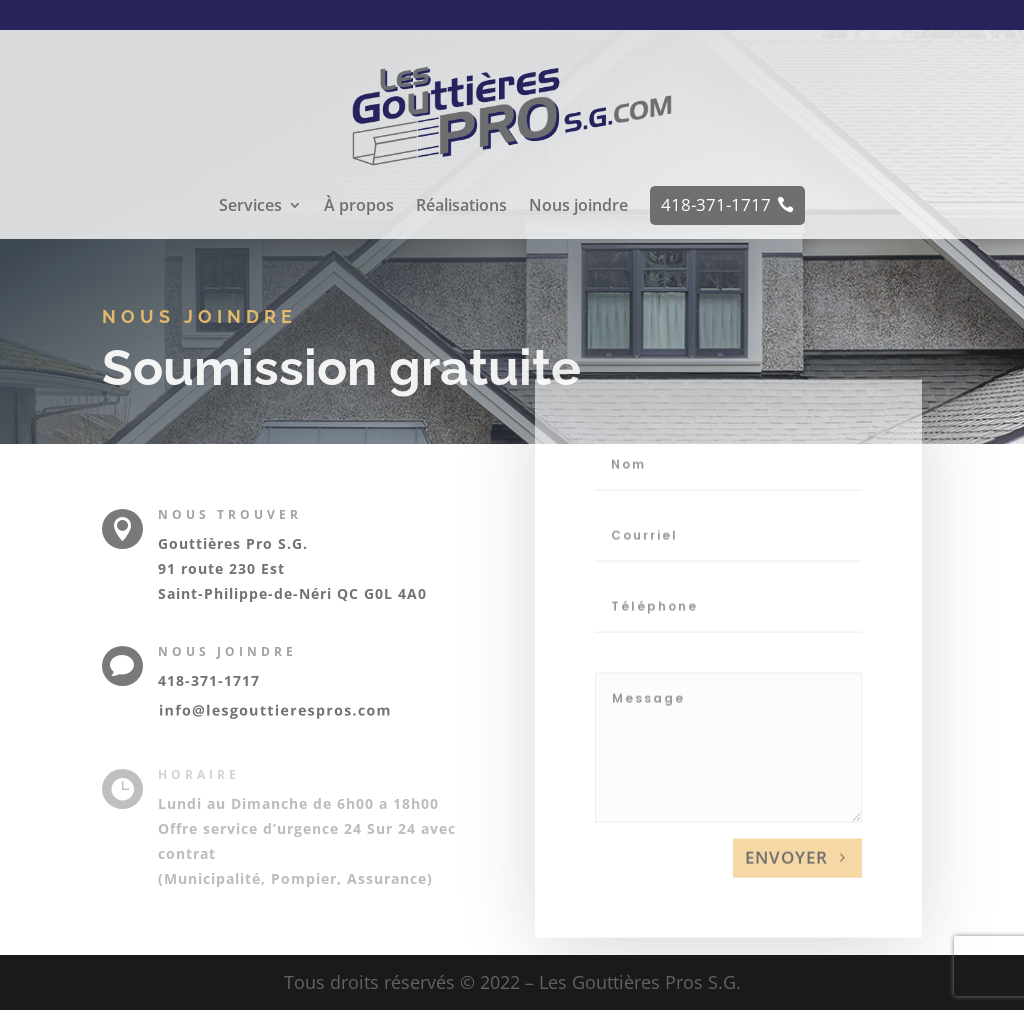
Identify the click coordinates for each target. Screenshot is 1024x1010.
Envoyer (786, 895)
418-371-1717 (209, 680)
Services (250, 207)
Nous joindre (578, 207)
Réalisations (461, 207)
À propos (359, 207)
